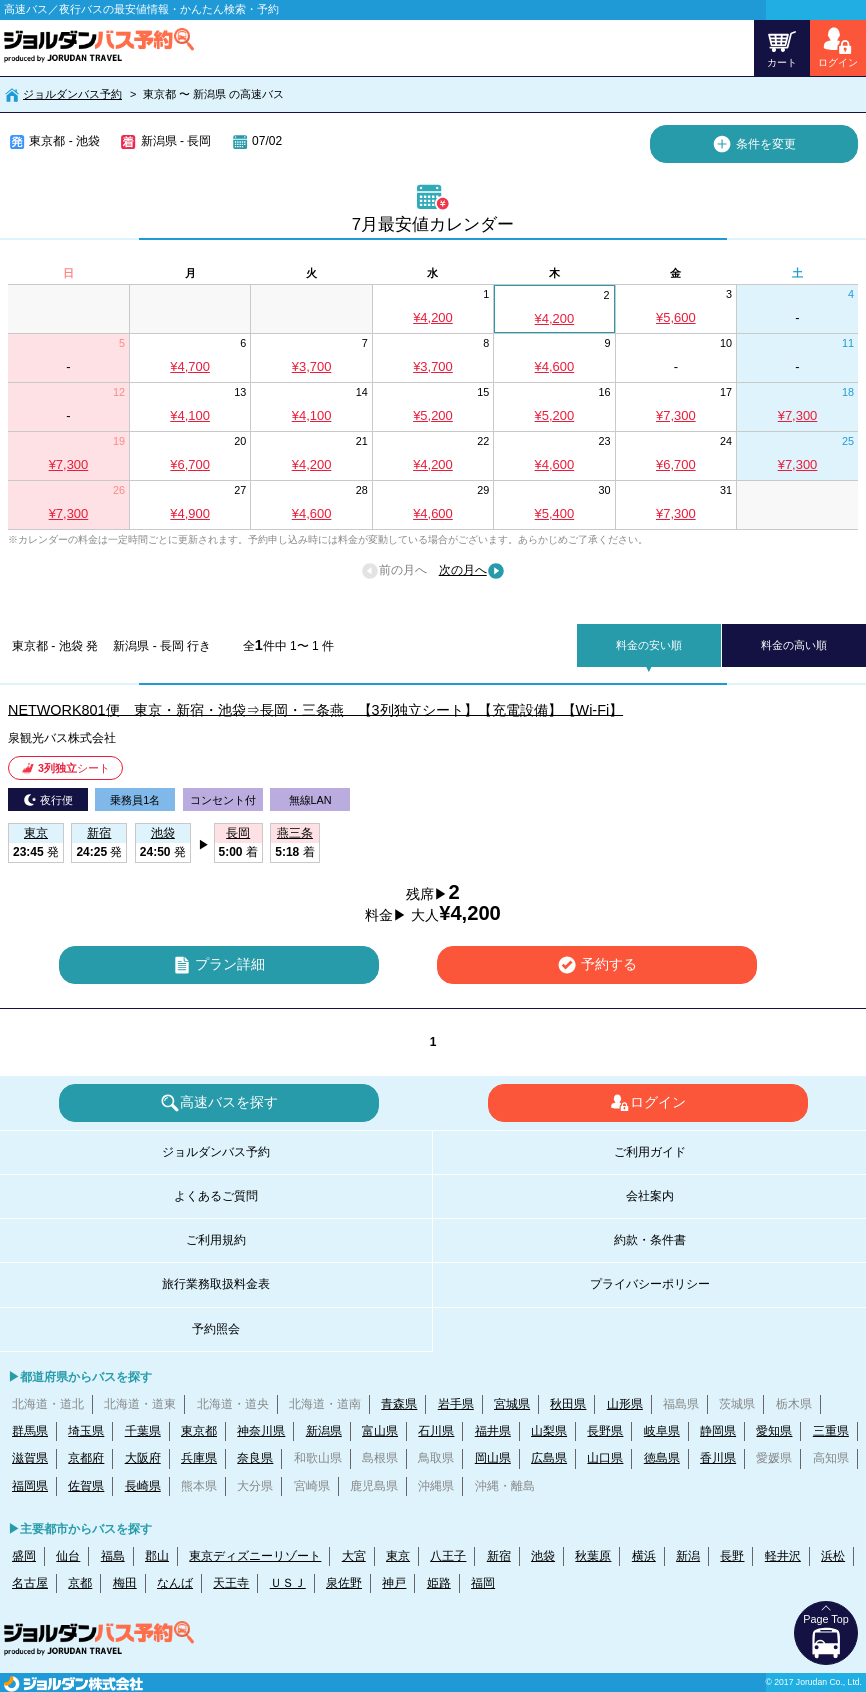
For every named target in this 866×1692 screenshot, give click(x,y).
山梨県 (549, 1431)
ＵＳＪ (288, 1583)
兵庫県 (199, 1458)
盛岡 (24, 1556)
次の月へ (472, 571)
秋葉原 (593, 1556)
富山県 (380, 1431)
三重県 (831, 1431)
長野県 (605, 1431)
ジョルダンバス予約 (72, 94)
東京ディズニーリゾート (255, 1556)
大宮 (354, 1556)
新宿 (499, 1556)
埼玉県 (86, 1431)
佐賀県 (86, 1486)
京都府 (86, 1458)
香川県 (718, 1458)
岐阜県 (662, 1431)
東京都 (199, 1431)
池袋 (543, 1556)
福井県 (493, 1431)
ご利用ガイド (650, 1152)
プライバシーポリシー (650, 1284)
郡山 (157, 1556)
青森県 (399, 1404)
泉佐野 (344, 1583)
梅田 (125, 1583)
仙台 (68, 1556)
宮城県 (512, 1404)
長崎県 (143, 1486)
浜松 (833, 1556)
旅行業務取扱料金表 (216, 1284)
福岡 (483, 1583)
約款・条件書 (650, 1240)
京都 (80, 1583)
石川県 (436, 1431)
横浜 (644, 1556)
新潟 (688, 1556)
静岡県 (718, 1431)
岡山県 (493, 1458)
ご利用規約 (216, 1240)
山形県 (625, 1404)
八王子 (448, 1556)
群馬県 (30, 1431)
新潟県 (324, 1431)
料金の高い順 (794, 645)
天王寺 (231, 1583)
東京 (398, 1556)
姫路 (439, 1583)
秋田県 (568, 1404)
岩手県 (456, 1404)
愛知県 (774, 1431)
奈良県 (255, 1458)
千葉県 (143, 1431)
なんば (175, 1583)
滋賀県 (30, 1458)
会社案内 (650, 1196)
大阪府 (143, 1458)
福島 (113, 1556)
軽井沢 (783, 1556)
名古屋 (30, 1583)
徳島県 (662, 1458)
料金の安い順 (649, 645)
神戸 (394, 1583)
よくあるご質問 (216, 1196)
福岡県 (30, 1486)
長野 (732, 1556)
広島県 (549, 1458)
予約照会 (216, 1329)
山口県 (605, 1458)
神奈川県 (261, 1431)
